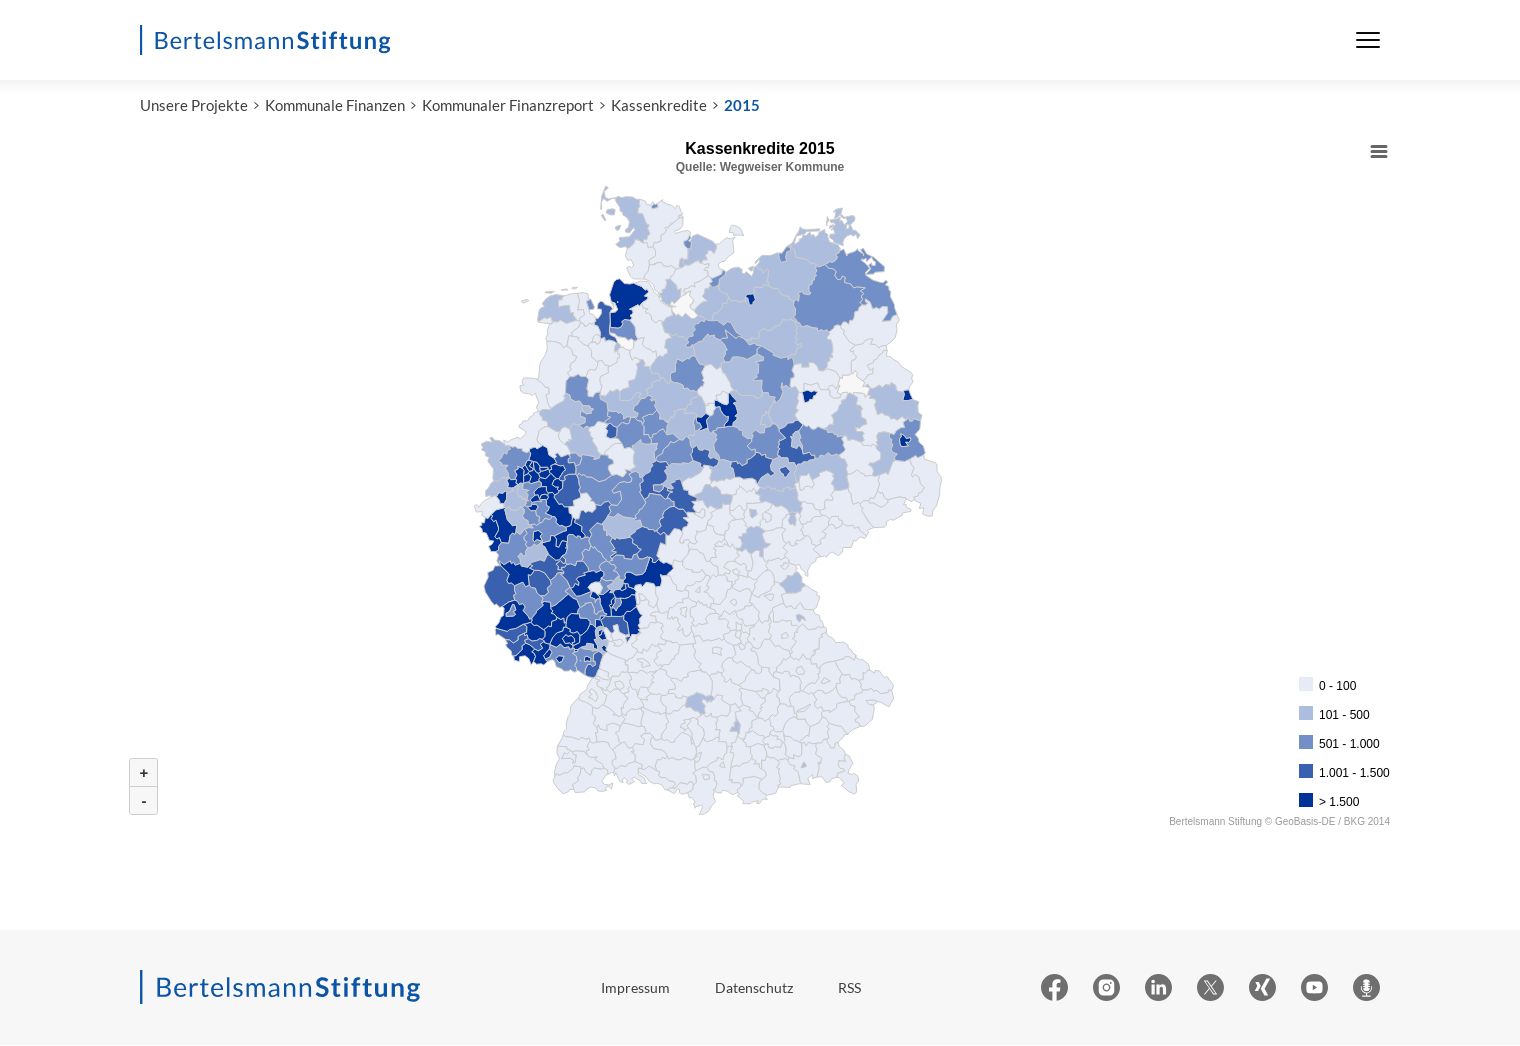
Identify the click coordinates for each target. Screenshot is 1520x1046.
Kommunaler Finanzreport (508, 107)
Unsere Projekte (194, 107)
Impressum (635, 988)
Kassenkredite (659, 107)
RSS (849, 988)
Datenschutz (754, 988)
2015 (742, 107)
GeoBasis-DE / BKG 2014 (1332, 823)
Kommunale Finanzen (335, 107)
